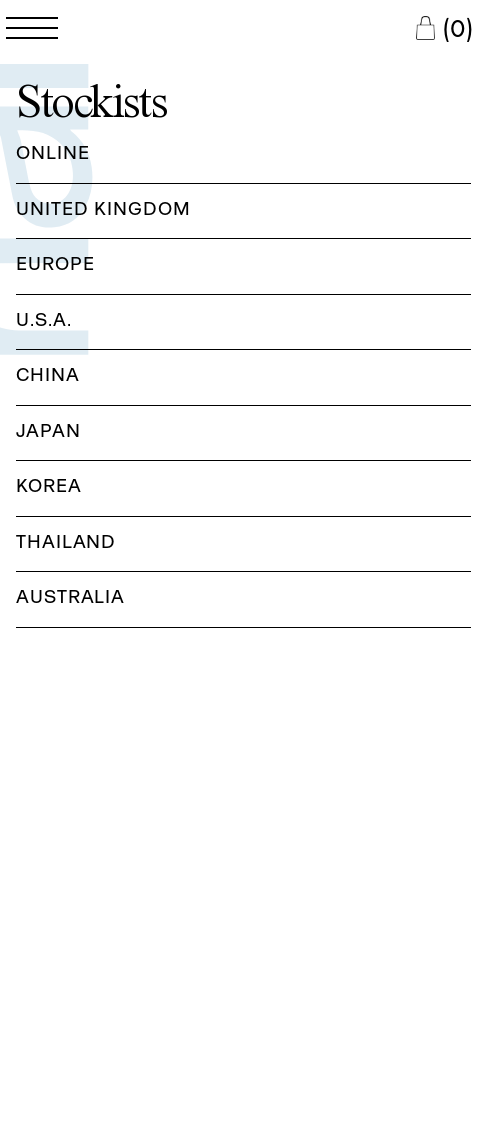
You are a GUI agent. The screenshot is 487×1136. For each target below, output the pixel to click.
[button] (243, 156)
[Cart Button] (443, 28)
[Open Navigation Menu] (32, 28)
